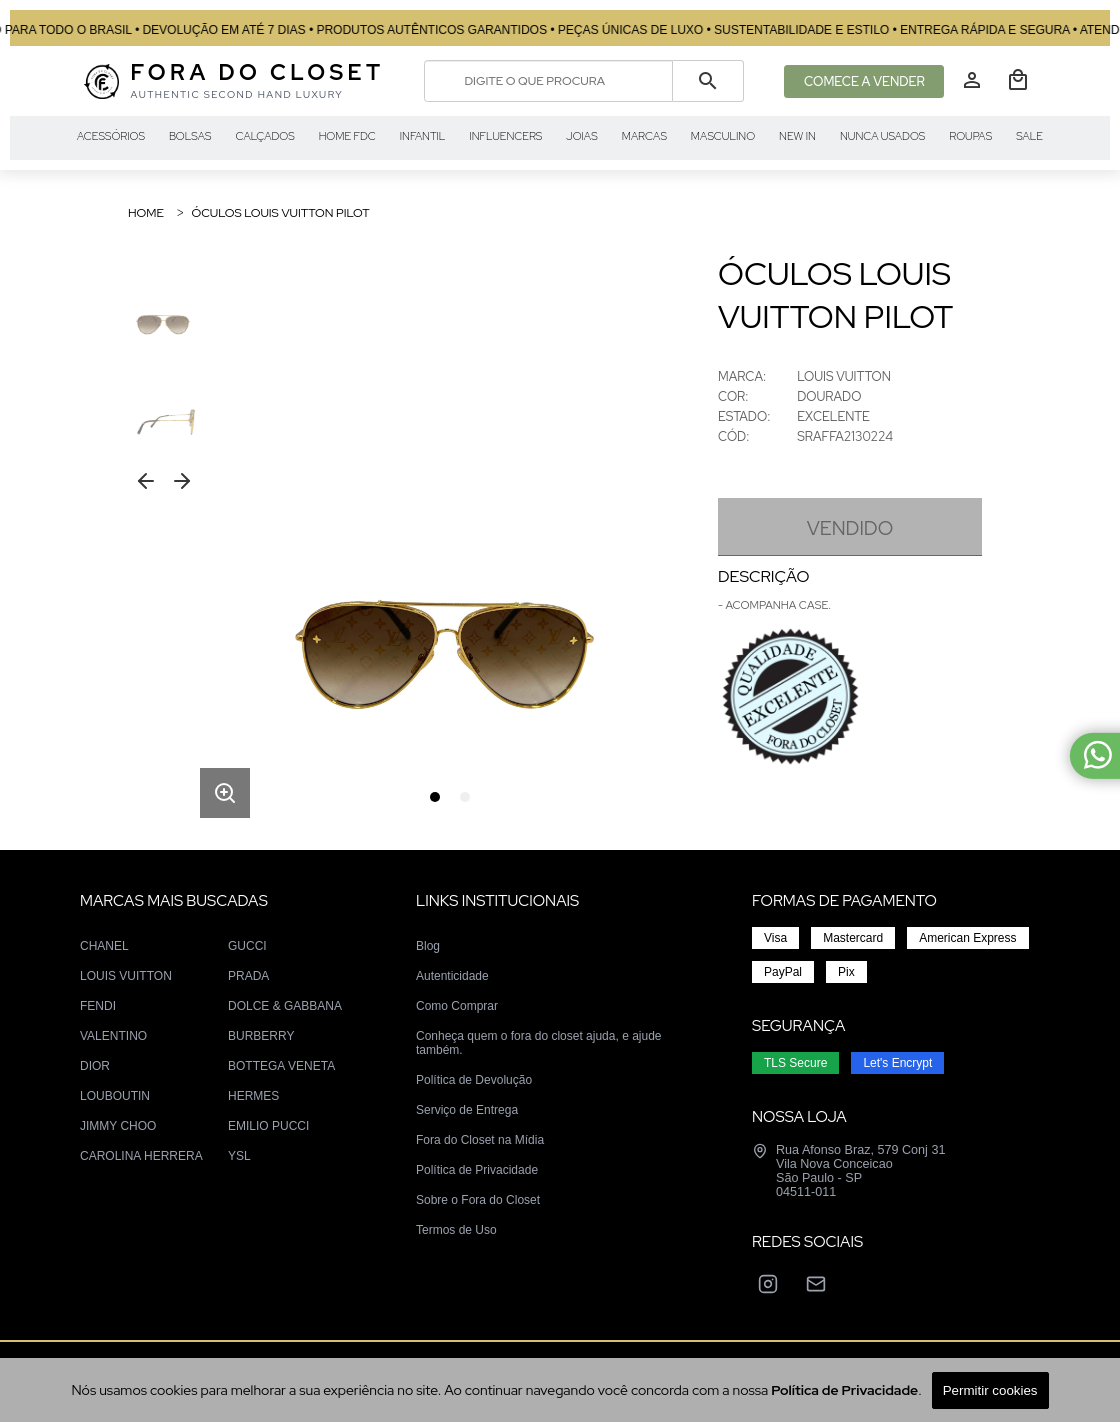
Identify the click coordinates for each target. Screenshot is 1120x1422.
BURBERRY (261, 1036)
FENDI (98, 1006)
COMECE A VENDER (864, 81)
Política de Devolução (474, 1080)
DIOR (95, 1066)
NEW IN (797, 136)
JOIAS (581, 136)
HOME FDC (347, 136)
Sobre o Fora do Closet (478, 1200)
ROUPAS (970, 136)
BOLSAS (190, 136)
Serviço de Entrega (467, 1110)
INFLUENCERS (505, 136)
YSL (239, 1156)
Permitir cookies (990, 1390)
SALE (1029, 136)
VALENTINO (113, 1036)
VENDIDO (850, 528)
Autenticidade (452, 976)
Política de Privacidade (477, 1170)
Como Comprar (457, 1006)
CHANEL (104, 946)
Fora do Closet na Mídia (480, 1140)
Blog (428, 946)
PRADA (248, 976)
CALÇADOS (265, 136)
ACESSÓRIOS (111, 136)
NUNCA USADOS (882, 136)
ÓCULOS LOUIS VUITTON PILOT (280, 213)
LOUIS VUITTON (126, 976)
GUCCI (247, 946)
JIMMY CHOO (118, 1126)
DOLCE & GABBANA (285, 1006)
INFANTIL (423, 136)
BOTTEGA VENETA (281, 1066)
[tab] (435, 797)
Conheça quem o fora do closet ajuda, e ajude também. (539, 1043)
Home (146, 213)
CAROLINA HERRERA (141, 1156)
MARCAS (644, 136)
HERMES (253, 1096)
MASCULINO (723, 136)
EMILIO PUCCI (268, 1126)
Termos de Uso (456, 1230)
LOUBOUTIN (115, 1096)
